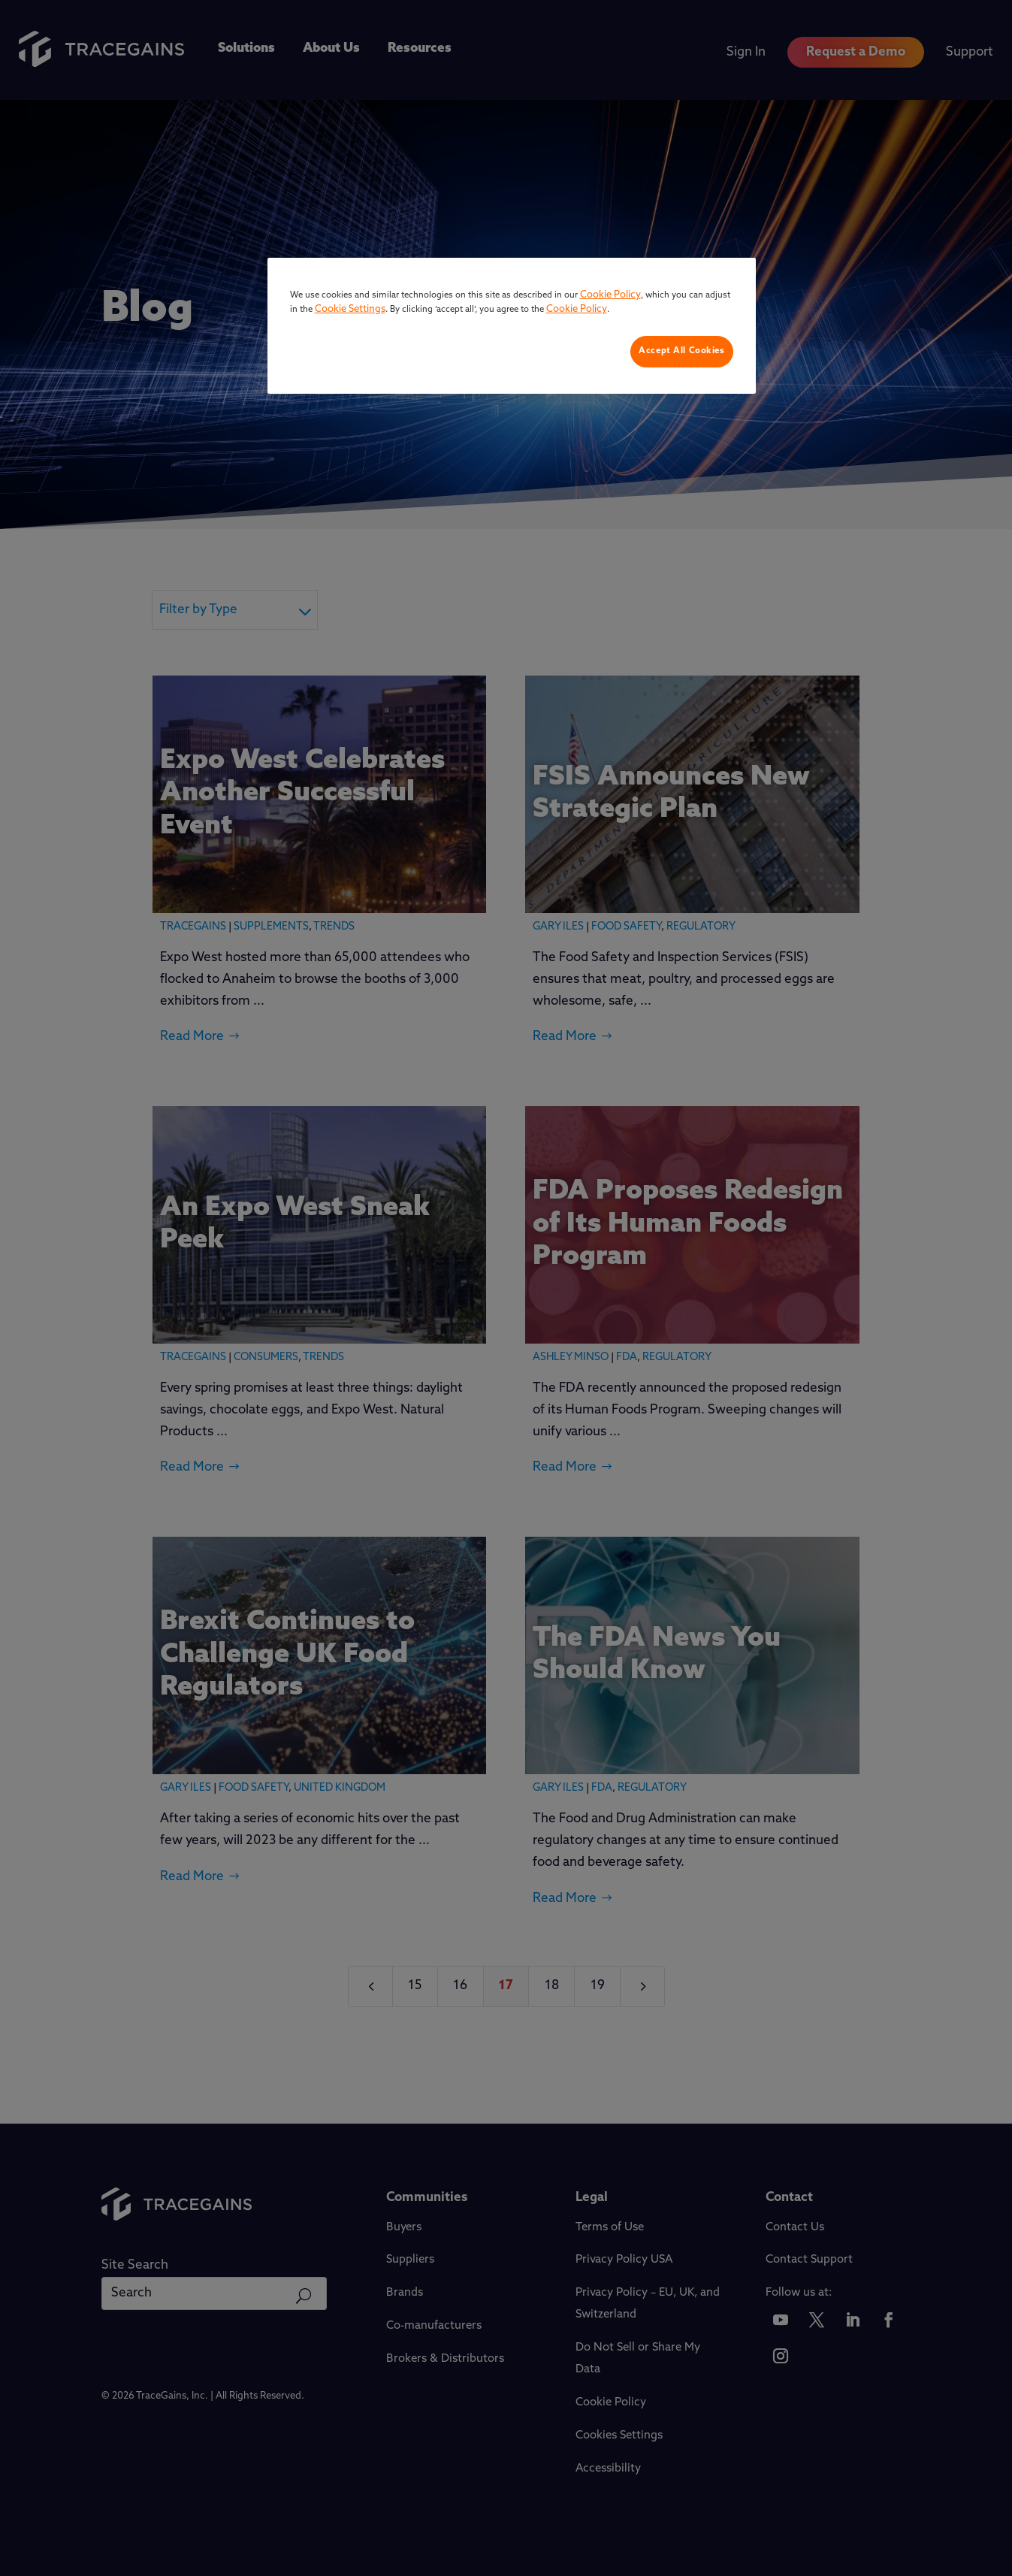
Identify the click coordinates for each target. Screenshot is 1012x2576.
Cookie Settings (350, 309)
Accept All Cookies (681, 350)
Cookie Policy (610, 295)
